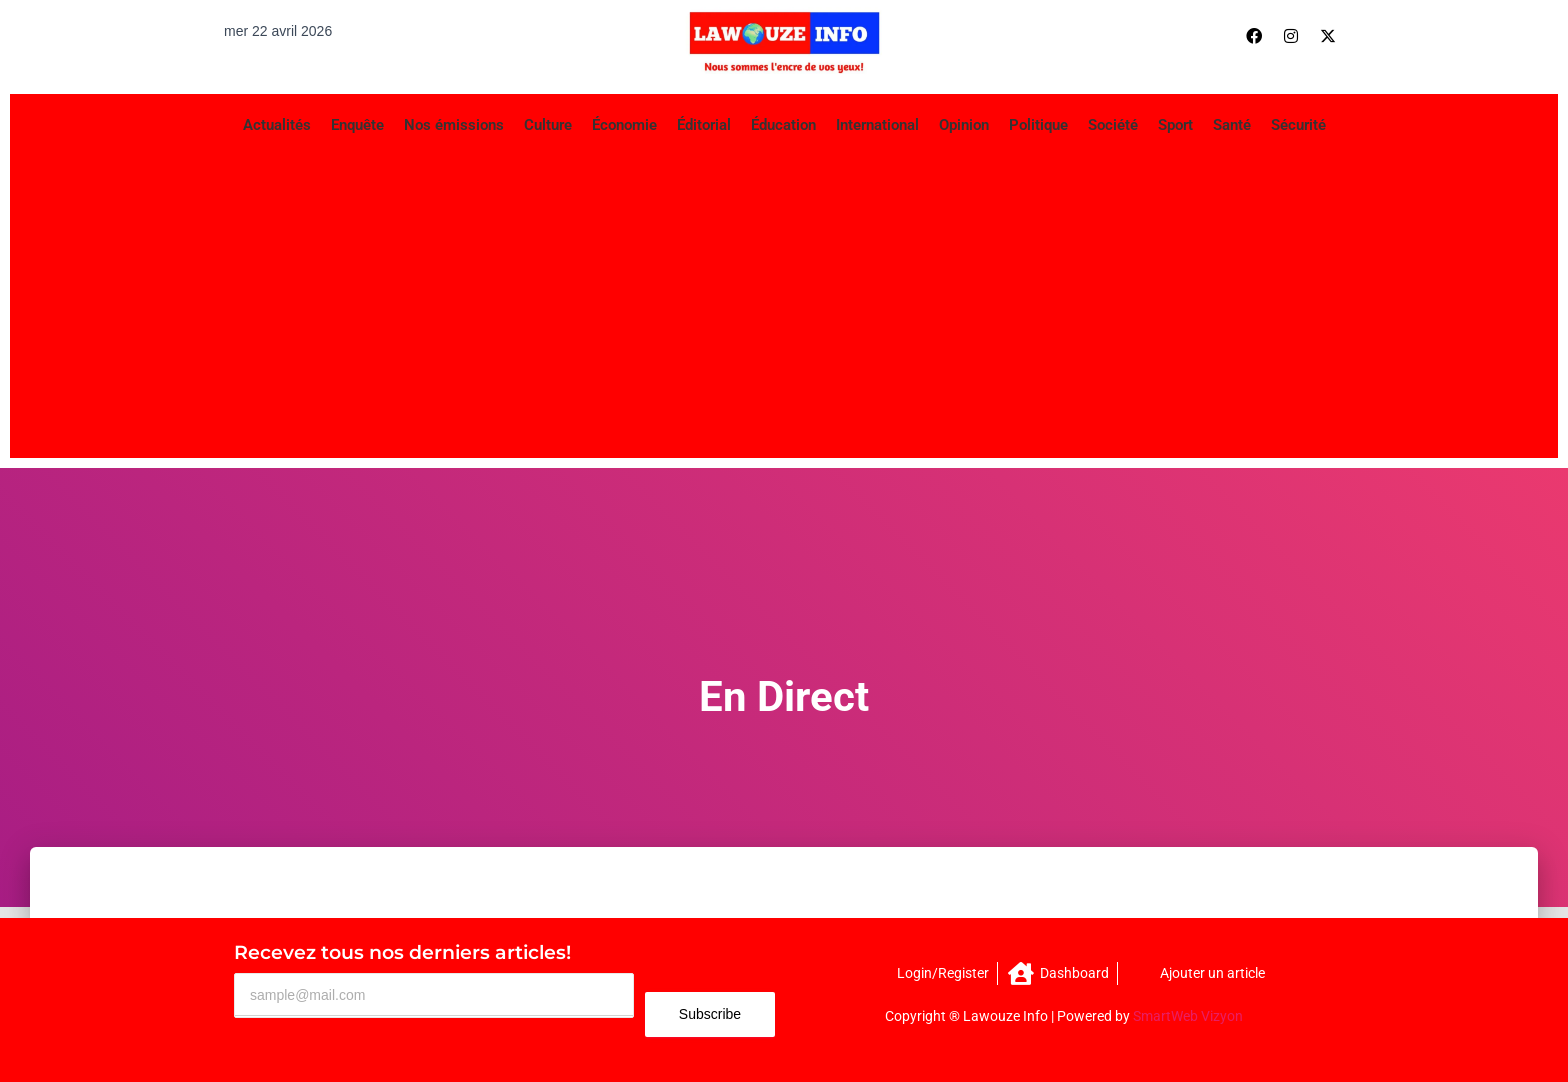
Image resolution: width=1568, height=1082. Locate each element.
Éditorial (704, 125)
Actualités (277, 125)
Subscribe (710, 1014)
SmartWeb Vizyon (1188, 1016)
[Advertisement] (784, 298)
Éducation (783, 125)
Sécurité (1298, 125)
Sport (1175, 125)
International (877, 125)
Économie (624, 125)
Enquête (357, 125)
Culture (548, 125)
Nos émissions (454, 125)
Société (1113, 125)
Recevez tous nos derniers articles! (402, 952)
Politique (1038, 125)
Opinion (964, 125)
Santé (1232, 125)
